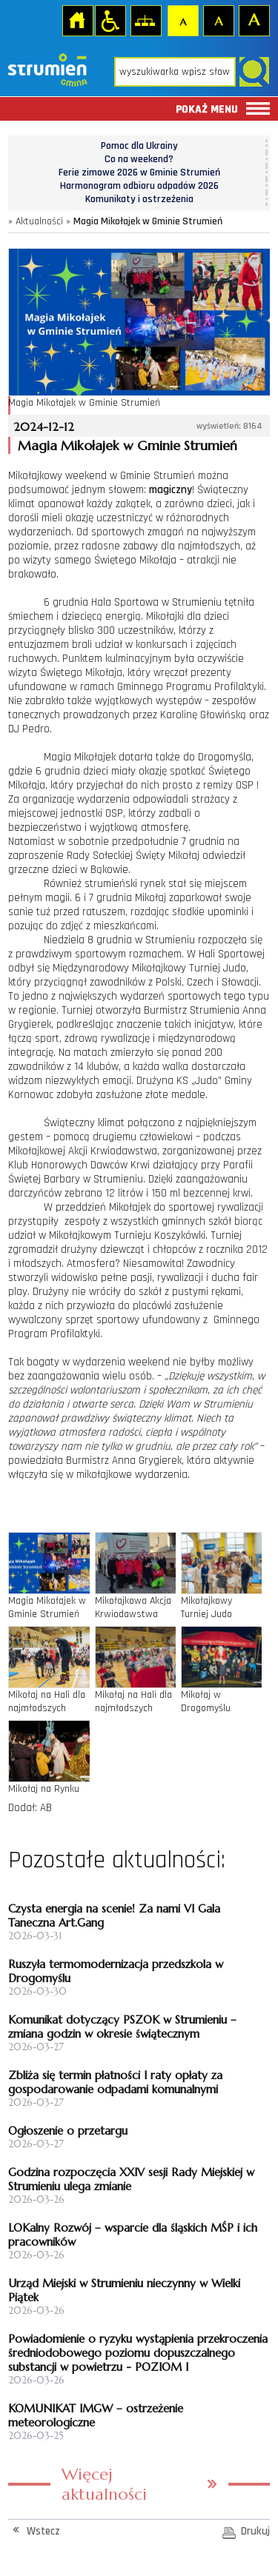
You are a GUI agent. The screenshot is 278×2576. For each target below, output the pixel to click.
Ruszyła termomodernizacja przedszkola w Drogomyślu (115, 1971)
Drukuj (255, 2531)
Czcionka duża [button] (253, 20)
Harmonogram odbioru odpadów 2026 (139, 186)
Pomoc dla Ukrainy (139, 146)
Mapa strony (145, 20)
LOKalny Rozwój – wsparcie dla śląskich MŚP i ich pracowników (132, 2235)
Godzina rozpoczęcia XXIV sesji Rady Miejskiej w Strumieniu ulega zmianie (131, 2179)
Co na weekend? (139, 159)
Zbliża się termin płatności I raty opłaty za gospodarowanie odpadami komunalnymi (115, 2082)
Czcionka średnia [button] (218, 20)
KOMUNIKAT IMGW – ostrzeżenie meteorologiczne (95, 2415)
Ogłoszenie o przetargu (68, 2131)
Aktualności (39, 221)
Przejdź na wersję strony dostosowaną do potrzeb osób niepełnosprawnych (109, 20)
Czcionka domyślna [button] (182, 20)
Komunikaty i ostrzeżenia (139, 199)
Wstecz (43, 2531)
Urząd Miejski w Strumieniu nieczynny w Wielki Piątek (124, 2290)
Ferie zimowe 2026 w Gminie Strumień (139, 172)
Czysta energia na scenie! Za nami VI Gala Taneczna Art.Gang (114, 1915)
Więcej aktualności (104, 2484)
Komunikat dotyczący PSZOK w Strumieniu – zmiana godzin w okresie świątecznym (122, 2027)
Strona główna (77, 20)
